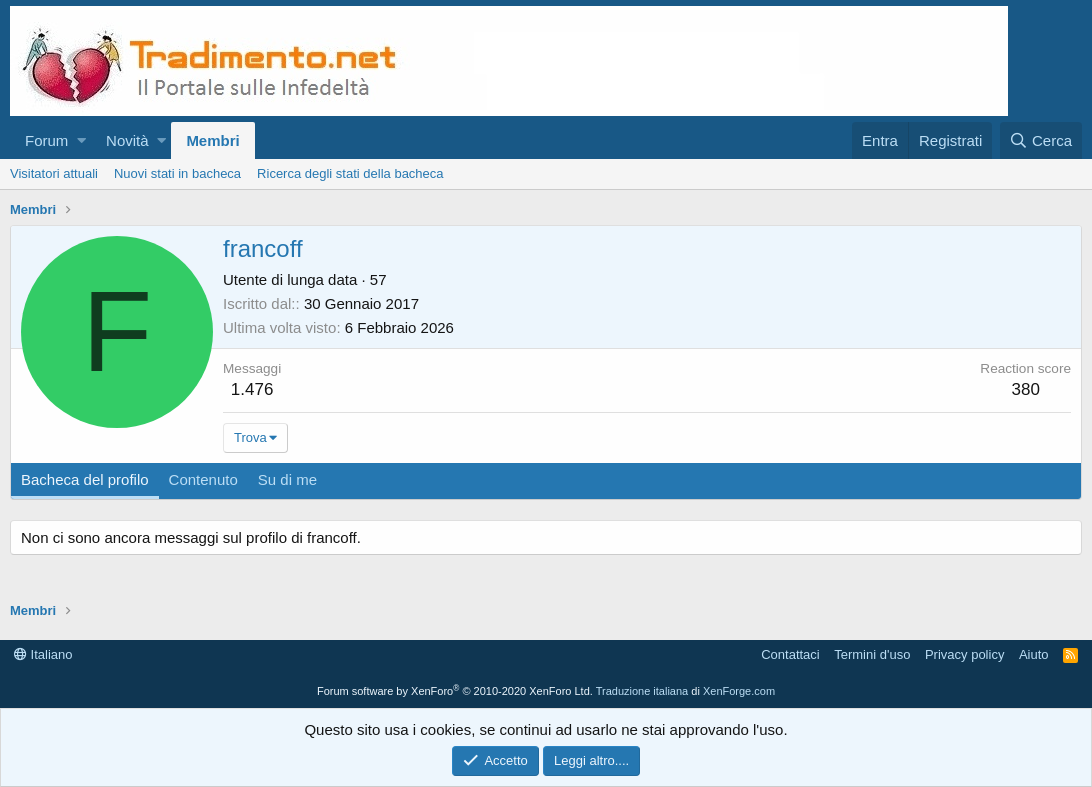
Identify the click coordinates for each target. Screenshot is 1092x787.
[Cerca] (1041, 140)
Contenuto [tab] (203, 479)
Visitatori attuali (54, 173)
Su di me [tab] (287, 479)
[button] (81, 140)
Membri (212, 140)
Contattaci (790, 654)
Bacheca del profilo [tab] (85, 479)
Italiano (43, 654)
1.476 (252, 389)
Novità (127, 140)
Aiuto (1034, 654)
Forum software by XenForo (455, 691)
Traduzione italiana (642, 691)
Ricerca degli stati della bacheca (350, 173)
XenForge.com (739, 691)
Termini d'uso (872, 654)
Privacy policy (964, 654)
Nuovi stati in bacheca (177, 173)
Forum (46, 140)
